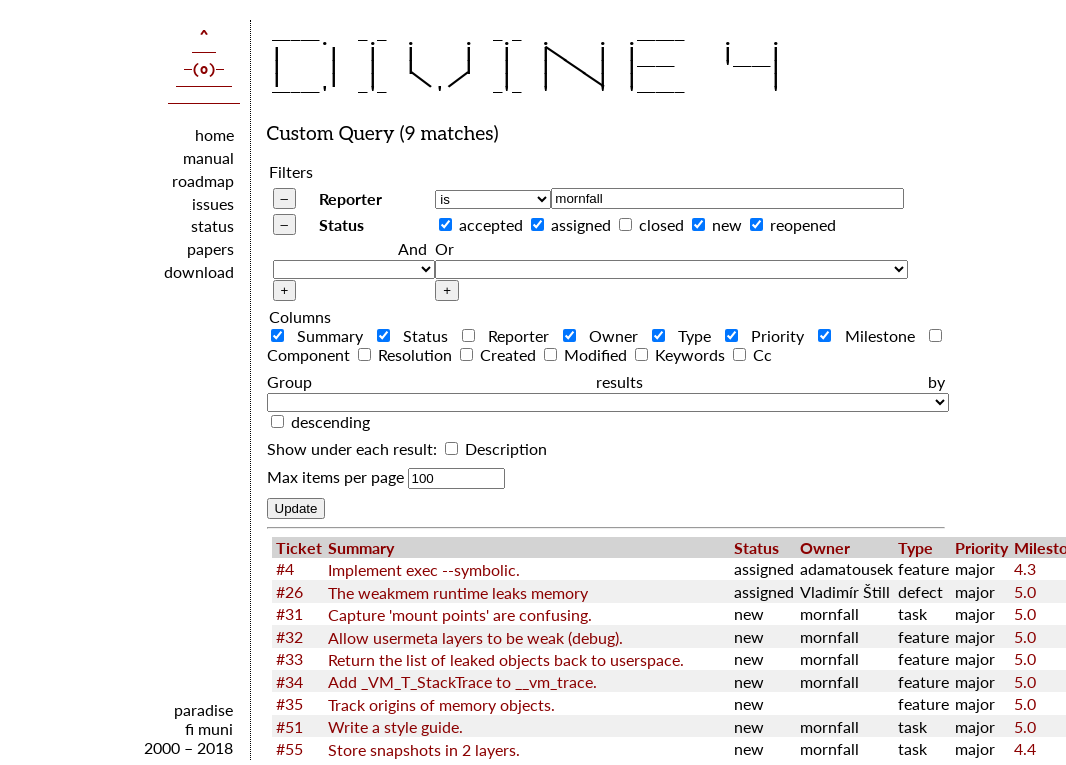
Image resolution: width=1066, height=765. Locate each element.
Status (341, 224)
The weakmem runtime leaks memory (458, 592)
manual (208, 157)
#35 (289, 703)
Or (444, 248)
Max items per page (335, 476)
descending (330, 421)
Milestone (871, 335)
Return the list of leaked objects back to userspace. (506, 659)
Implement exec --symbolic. (424, 569)
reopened (803, 224)
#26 (289, 591)
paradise (203, 709)
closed (661, 224)
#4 (285, 568)
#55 (289, 748)
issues (213, 203)
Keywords (682, 354)
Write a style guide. (395, 726)
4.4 (1025, 748)
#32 (289, 636)
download (199, 271)
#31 (289, 613)
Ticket (299, 547)
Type (686, 335)
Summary (322, 335)
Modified (587, 354)
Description (496, 448)
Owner (605, 335)
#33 (289, 658)
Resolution (407, 354)
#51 (289, 726)
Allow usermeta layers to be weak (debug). (475, 637)
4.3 (1025, 568)
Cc (752, 354)
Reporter (350, 198)
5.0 (1025, 591)
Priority (769, 335)
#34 (289, 681)
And (412, 248)
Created (500, 354)
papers (210, 248)
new (727, 224)
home (214, 134)
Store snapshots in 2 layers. (424, 749)
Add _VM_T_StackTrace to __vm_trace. (462, 681)
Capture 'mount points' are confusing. (460, 614)
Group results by (606, 381)
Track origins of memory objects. (441, 704)
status (212, 225)
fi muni (209, 728)
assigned (581, 224)
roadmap (203, 180)
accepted (491, 224)
